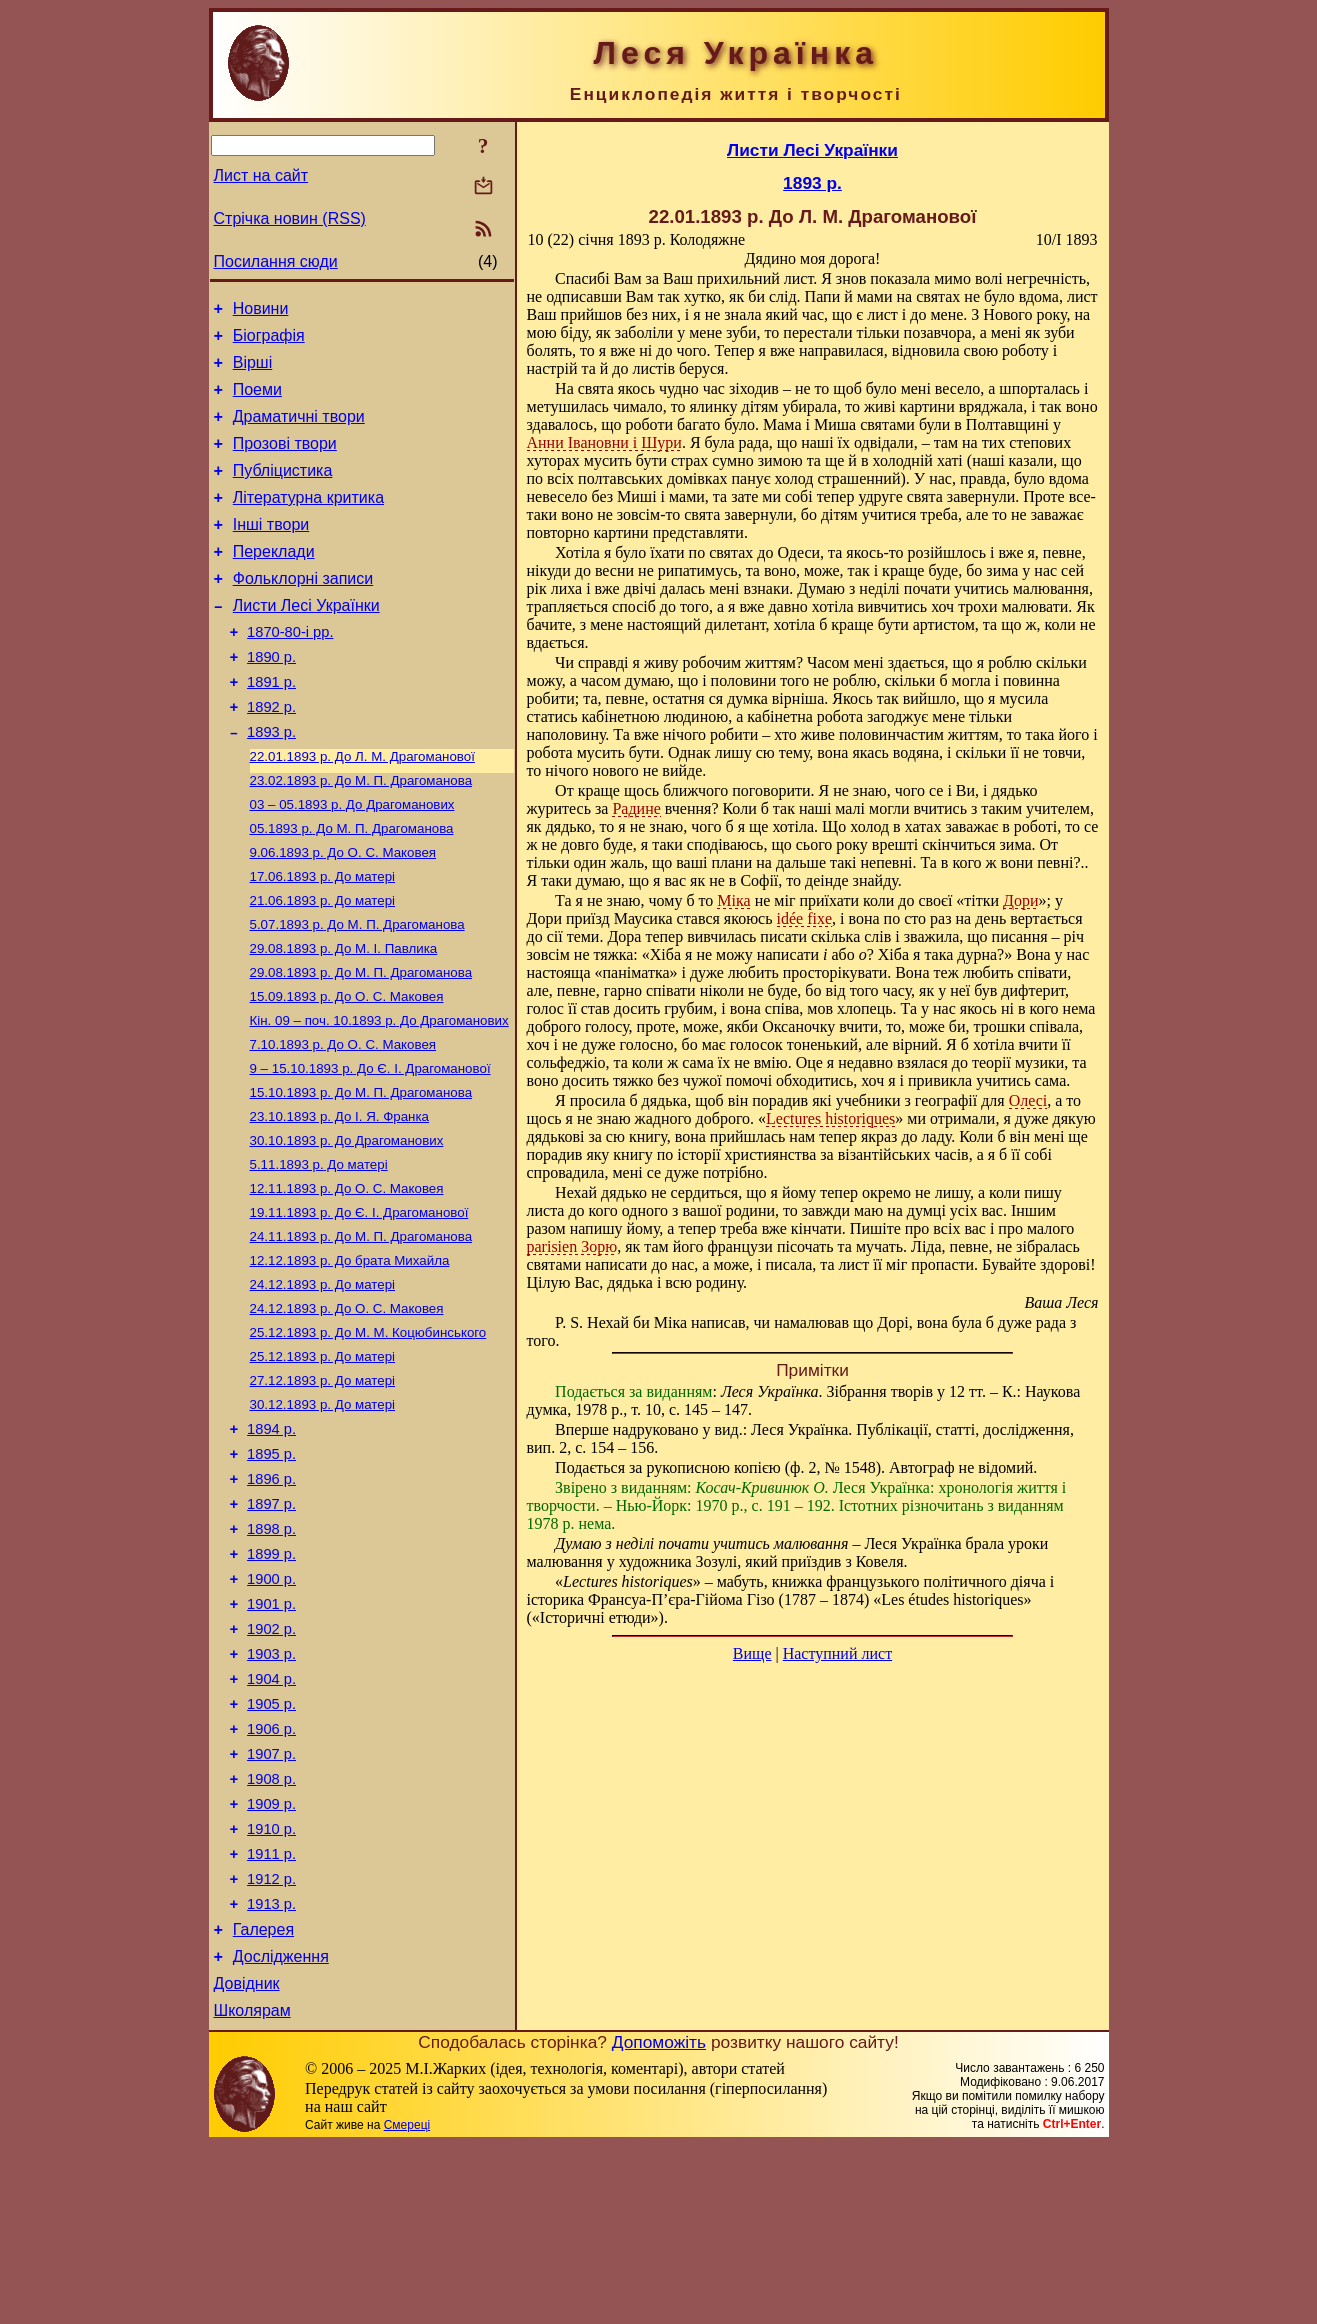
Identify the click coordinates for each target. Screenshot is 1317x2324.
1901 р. (271, 1735)
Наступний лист (837, 1653)
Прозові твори (285, 461)
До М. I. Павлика (344, 1017)
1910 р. (271, 1987)
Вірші (253, 371)
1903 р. (271, 1791)
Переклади (274, 581)
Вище (752, 1653)
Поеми (257, 401)
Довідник (247, 2159)
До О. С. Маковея (343, 913)
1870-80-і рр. (290, 671)
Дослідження (281, 2129)
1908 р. (271, 1931)
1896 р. (271, 1595)
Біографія (269, 341)
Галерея (263, 2099)
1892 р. (271, 755)
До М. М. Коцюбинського (368, 1433)
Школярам (252, 2189)
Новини (261, 311)
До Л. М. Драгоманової (362, 809)
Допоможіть (659, 2221)
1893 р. (271, 783)
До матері (323, 939)
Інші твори (271, 551)
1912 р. (271, 2043)
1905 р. (271, 1847)
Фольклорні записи (303, 611)
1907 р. (271, 1903)
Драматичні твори (299, 431)
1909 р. (271, 1959)
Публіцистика (283, 491)
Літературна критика (308, 521)
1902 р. (271, 1763)
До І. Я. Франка (340, 1199)
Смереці (407, 2304)
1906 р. (271, 1875)
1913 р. (271, 2071)
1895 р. (271, 1567)
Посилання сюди (276, 261)
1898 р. (271, 1651)
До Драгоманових (352, 861)
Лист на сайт (261, 175)
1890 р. (271, 699)
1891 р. (271, 727)
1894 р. (271, 1539)
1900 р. (271, 1707)
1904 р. (271, 1819)
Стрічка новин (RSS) (290, 218)
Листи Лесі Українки (306, 641)
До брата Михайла (350, 1355)
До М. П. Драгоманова (361, 835)
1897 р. (271, 1623)
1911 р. (271, 2015)
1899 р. (271, 1679)
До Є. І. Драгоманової (370, 1147)
